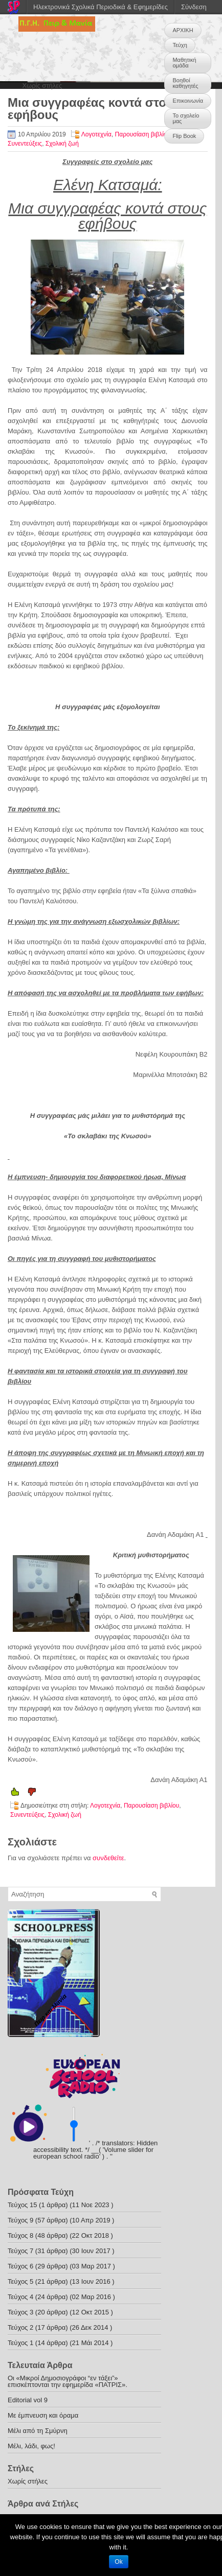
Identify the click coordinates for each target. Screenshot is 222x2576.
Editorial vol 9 (28, 2400)
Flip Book (184, 136)
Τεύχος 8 (20, 2235)
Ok (118, 2561)
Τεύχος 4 (20, 2297)
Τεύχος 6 (20, 2266)
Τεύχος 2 (20, 2327)
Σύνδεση (194, 7)
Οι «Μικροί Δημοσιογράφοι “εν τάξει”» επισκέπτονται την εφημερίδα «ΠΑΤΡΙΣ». (67, 2381)
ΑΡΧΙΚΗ (182, 30)
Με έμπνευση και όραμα (43, 2415)
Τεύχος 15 (22, 2205)
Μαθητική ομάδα (184, 62)
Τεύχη (179, 45)
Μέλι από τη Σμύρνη (38, 2430)
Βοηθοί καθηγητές (185, 83)
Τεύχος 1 (20, 2343)
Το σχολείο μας (185, 118)
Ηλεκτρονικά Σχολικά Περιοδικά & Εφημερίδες (100, 7)
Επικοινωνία (187, 101)
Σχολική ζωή (62, 143)
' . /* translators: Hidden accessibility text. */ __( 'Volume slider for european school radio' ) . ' (95, 2149)
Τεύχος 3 (20, 2312)
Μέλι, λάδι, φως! (31, 2446)
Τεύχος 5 (20, 2281)
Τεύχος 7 (20, 2251)
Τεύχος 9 (20, 2220)
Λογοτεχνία (96, 134)
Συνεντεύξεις (25, 143)
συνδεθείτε (108, 1858)
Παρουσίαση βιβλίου (142, 134)
